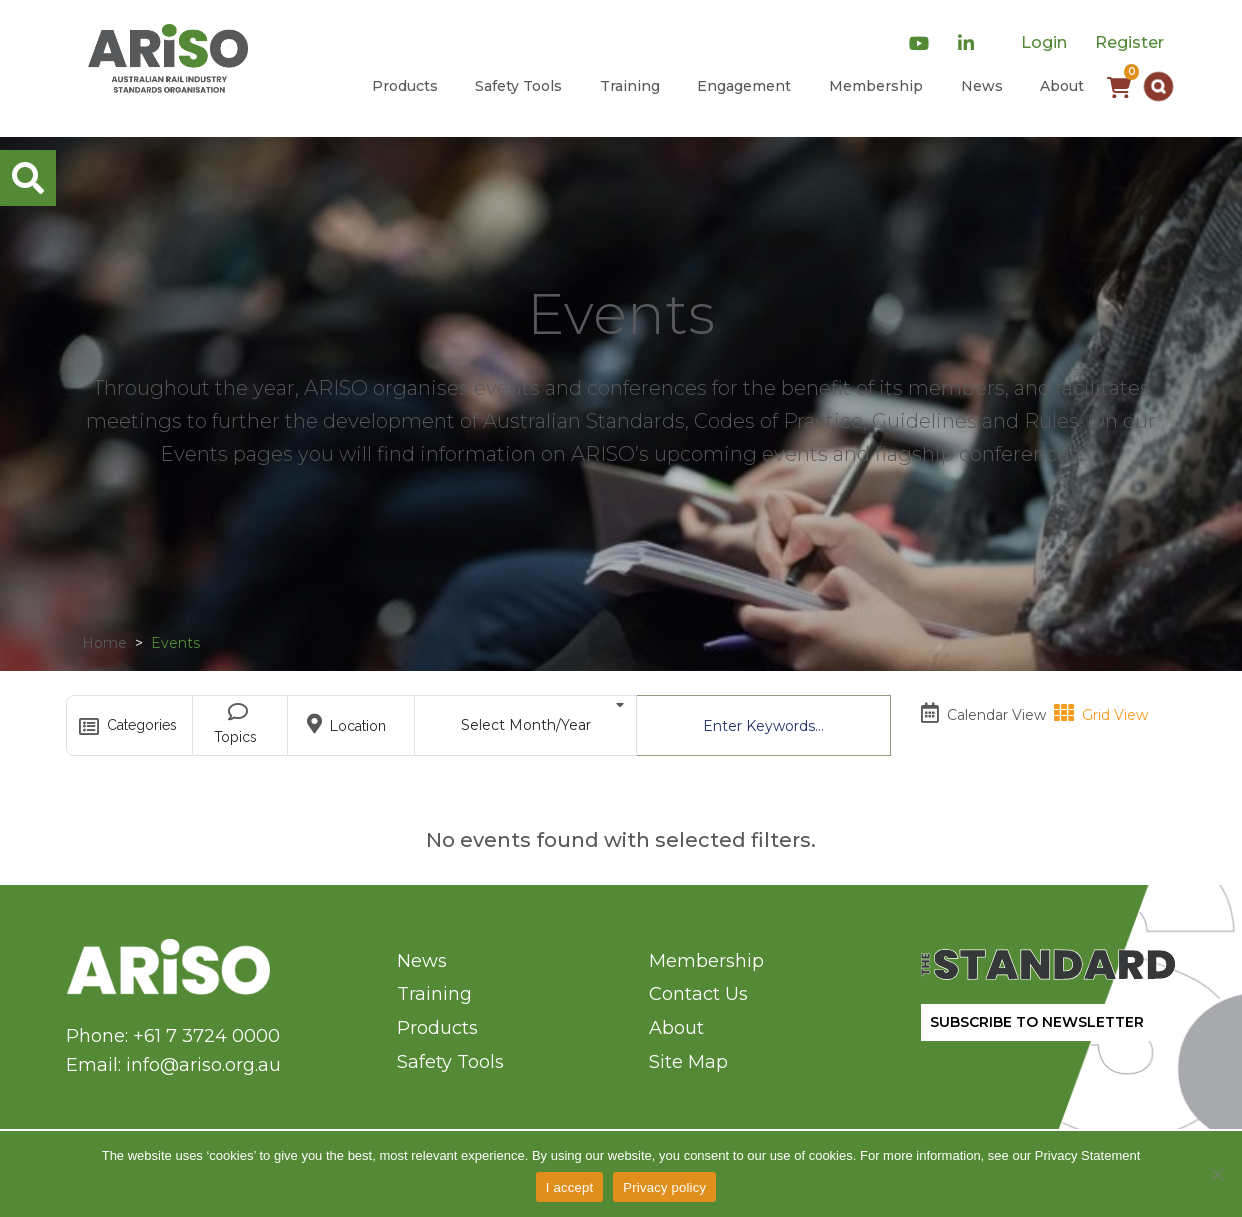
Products (405, 86)
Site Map (688, 1062)
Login (1044, 42)
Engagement (744, 86)
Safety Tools (518, 86)
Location (351, 724)
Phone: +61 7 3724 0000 (173, 1036)
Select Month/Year (543, 715)
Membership (876, 86)
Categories (133, 727)
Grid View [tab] (1101, 709)
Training (630, 86)
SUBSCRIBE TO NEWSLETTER (1037, 1022)
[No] (1217, 1174)
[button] (1158, 86)
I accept (570, 1187)
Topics (240, 723)
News (982, 86)
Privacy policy (664, 1187)
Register (1129, 42)
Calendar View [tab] (983, 709)
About (1062, 86)
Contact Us (698, 994)
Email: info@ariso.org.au (173, 1065)
